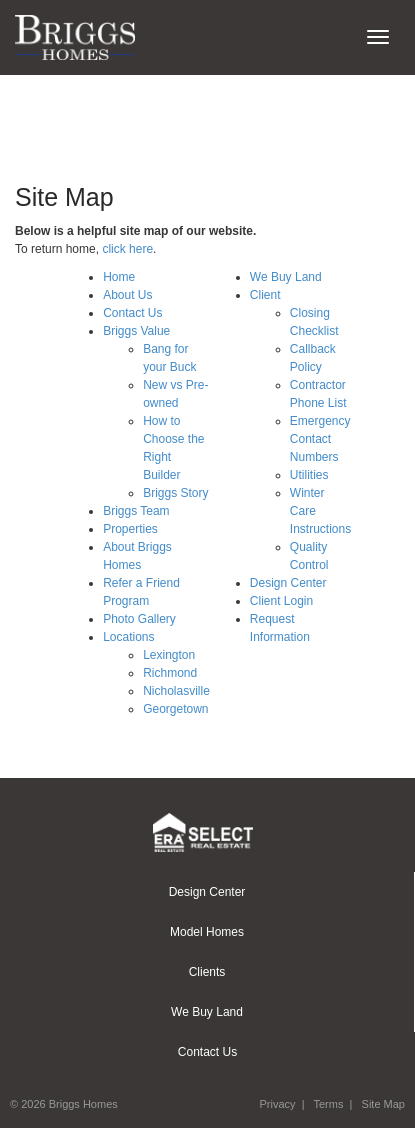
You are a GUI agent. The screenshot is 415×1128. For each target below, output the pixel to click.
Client (265, 295)
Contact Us (132, 313)
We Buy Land (286, 277)
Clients (207, 972)
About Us (127, 295)
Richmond (170, 673)
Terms (328, 1104)
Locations (128, 637)
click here (127, 249)
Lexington (169, 655)
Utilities (309, 475)
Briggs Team (136, 511)
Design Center (288, 583)
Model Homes (207, 932)
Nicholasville (176, 691)
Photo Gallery (139, 619)
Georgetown (175, 709)
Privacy (277, 1104)
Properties (130, 529)
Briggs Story (175, 493)
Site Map (383, 1104)
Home (119, 277)
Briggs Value (136, 331)
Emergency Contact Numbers (320, 439)
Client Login (281, 601)
